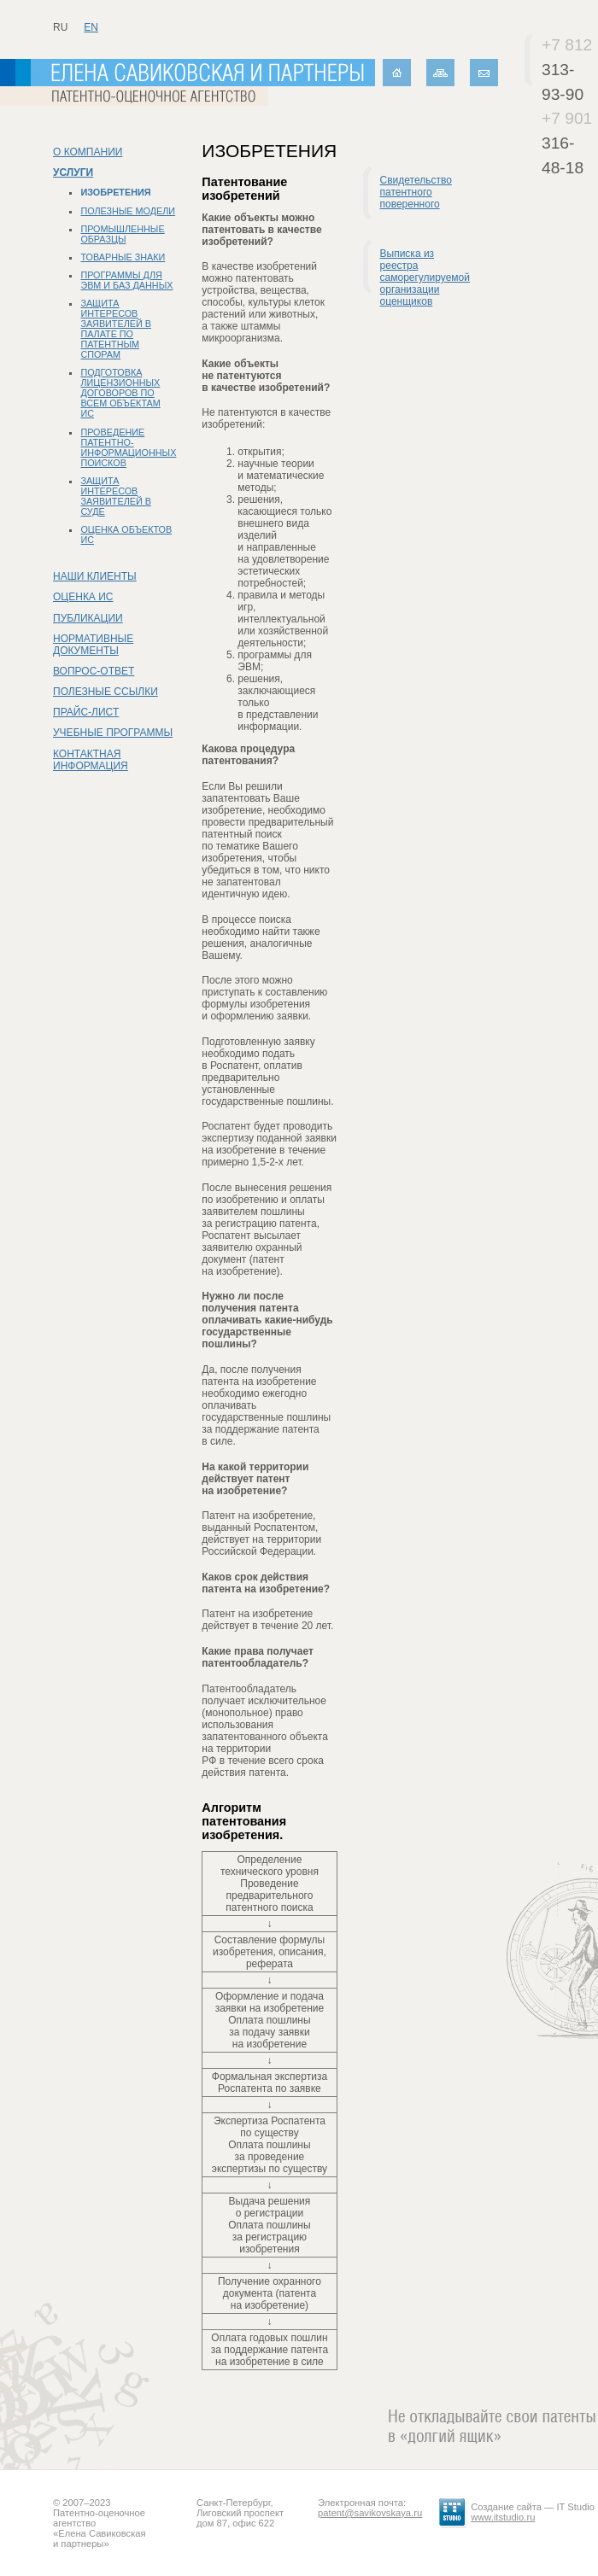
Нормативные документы (93, 645)
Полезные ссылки (105, 692)
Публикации (88, 618)
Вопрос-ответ (93, 671)
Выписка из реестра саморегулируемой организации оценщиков (425, 277)
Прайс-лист (86, 712)
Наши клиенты (95, 576)
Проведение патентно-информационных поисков (128, 447)
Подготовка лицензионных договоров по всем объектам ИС (120, 392)
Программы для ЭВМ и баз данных (126, 280)
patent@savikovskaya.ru (370, 2513)
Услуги (73, 172)
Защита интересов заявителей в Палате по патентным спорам (115, 328)
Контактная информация (90, 760)
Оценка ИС (83, 597)
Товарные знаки (122, 257)
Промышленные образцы (122, 234)
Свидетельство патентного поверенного (416, 192)
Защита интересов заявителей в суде (115, 496)
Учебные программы (113, 733)
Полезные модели (127, 211)
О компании (87, 152)
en (91, 27)
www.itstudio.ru (503, 2517)
